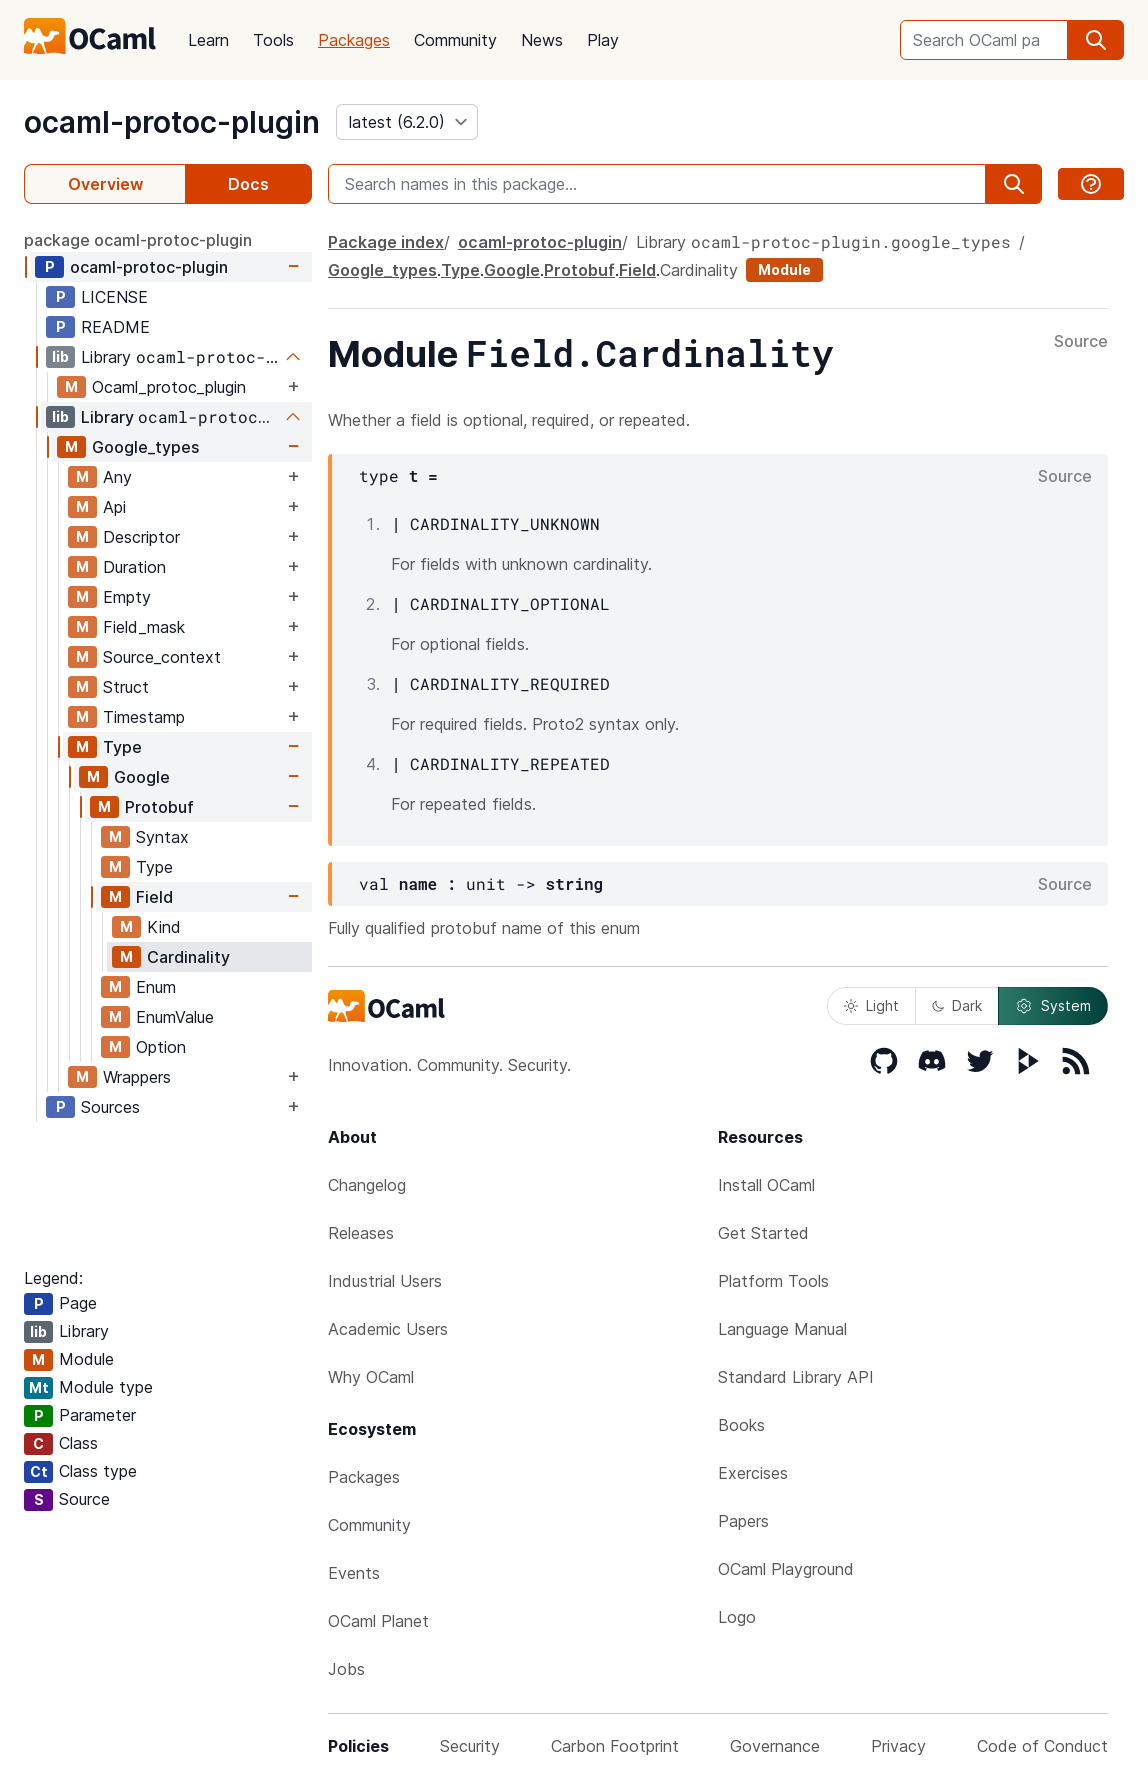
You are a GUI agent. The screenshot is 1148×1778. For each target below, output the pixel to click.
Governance (775, 1746)
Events (354, 1573)
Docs (248, 184)
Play (603, 40)
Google (142, 777)
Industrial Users (385, 1281)
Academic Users (388, 1329)
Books (741, 1425)
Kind (164, 927)
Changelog (367, 1185)
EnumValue (175, 1017)
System (1053, 1006)
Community (455, 40)
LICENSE (114, 297)
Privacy (898, 1746)
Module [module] (784, 269)
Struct (126, 687)
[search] (1096, 40)
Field (154, 897)
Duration (134, 567)
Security (470, 1746)
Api (114, 507)
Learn (208, 40)
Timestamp (144, 717)
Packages (354, 40)
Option (161, 1047)
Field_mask (144, 627)
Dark (957, 1005)
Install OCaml (766, 1185)
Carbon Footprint (615, 1746)
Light (871, 1005)
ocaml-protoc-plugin (172, 122)
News (542, 40)
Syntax (162, 837)
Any (117, 477)
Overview (105, 184)
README (115, 327)
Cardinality (188, 957)
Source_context (162, 657)
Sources (110, 1107)
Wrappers (137, 1077)
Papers (743, 1521)
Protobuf (159, 807)
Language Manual (782, 1329)
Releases (361, 1233)
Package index (386, 242)
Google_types (145, 447)
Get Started (763, 1233)
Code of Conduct (1042, 1746)
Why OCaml (371, 1377)
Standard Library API (796, 1377)
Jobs (346, 1669)
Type (122, 747)
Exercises (753, 1473)
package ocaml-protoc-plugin (138, 240)
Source (1081, 342)
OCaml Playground (786, 1569)
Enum (156, 987)
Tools (273, 40)
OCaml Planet (378, 1621)
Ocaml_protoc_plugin (169, 387)
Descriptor (141, 537)
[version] (407, 122)
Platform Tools (773, 1281)
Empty (127, 597)
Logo (737, 1617)
